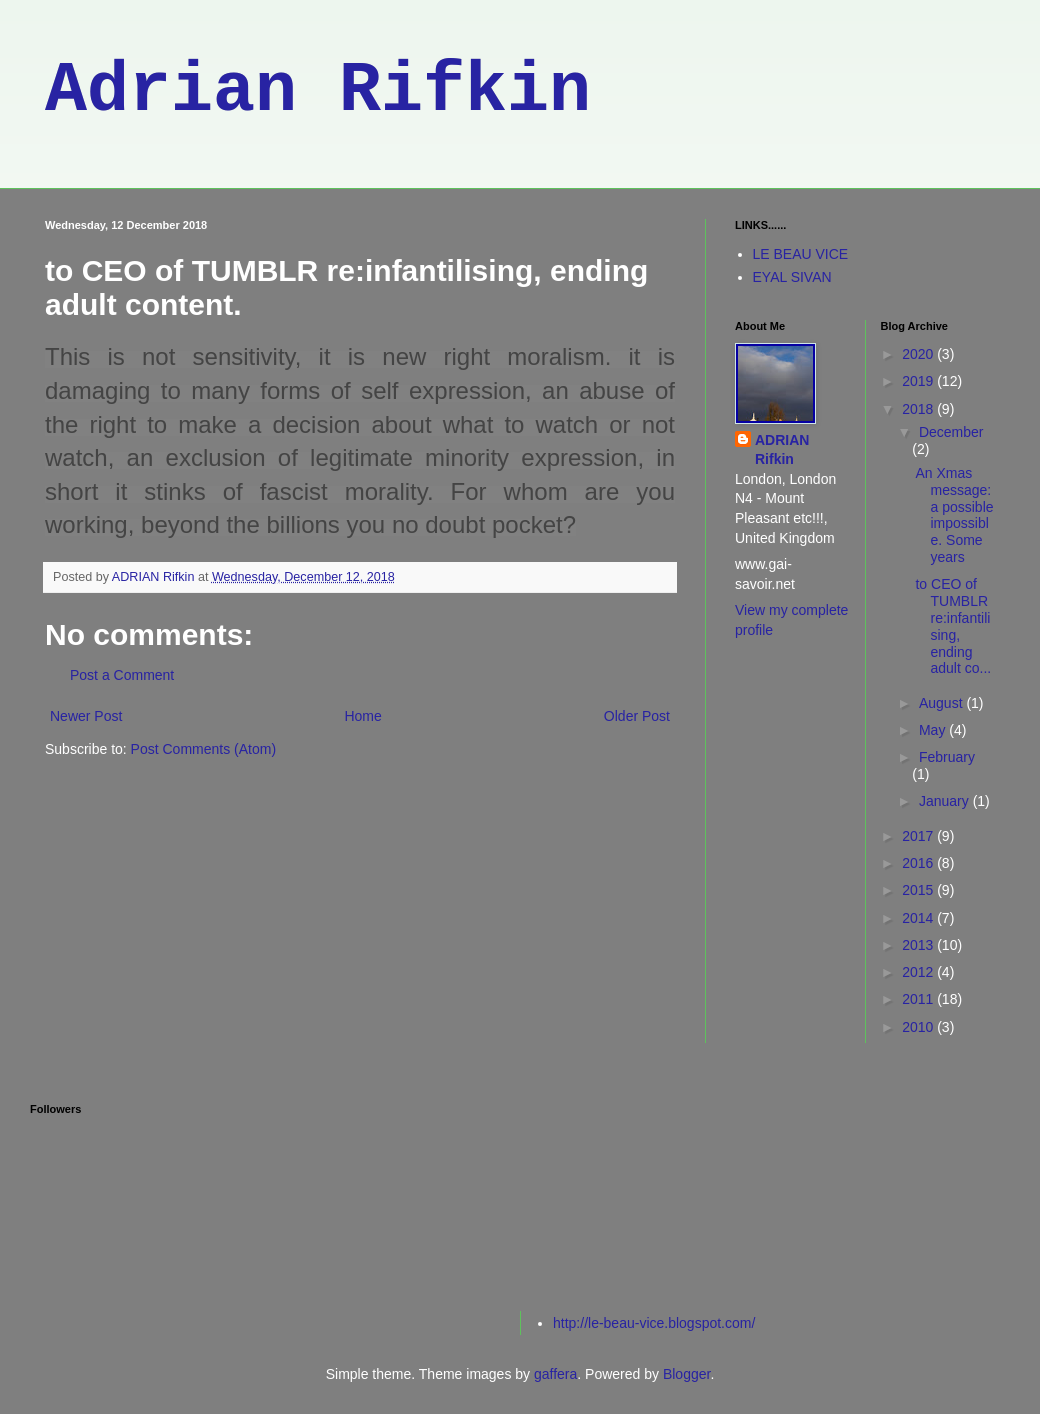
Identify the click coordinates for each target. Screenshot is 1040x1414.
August (942, 703)
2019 (919, 381)
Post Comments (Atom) (203, 749)
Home (362, 716)
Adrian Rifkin (318, 91)
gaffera (555, 1374)
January (946, 801)
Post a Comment (122, 675)
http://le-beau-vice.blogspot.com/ (654, 1323)
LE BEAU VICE (801, 254)
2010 (919, 1027)
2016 (919, 863)
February (947, 757)
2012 (919, 972)
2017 (919, 836)
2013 (919, 945)
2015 (919, 890)
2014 (919, 918)
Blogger (686, 1374)
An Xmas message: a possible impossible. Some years (954, 515)
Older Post (637, 716)
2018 (919, 409)
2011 (919, 999)
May (934, 730)
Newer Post (86, 716)
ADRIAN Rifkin (782, 450)
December (951, 432)
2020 (919, 354)
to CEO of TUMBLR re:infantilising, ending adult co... (953, 626)
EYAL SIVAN (792, 277)
